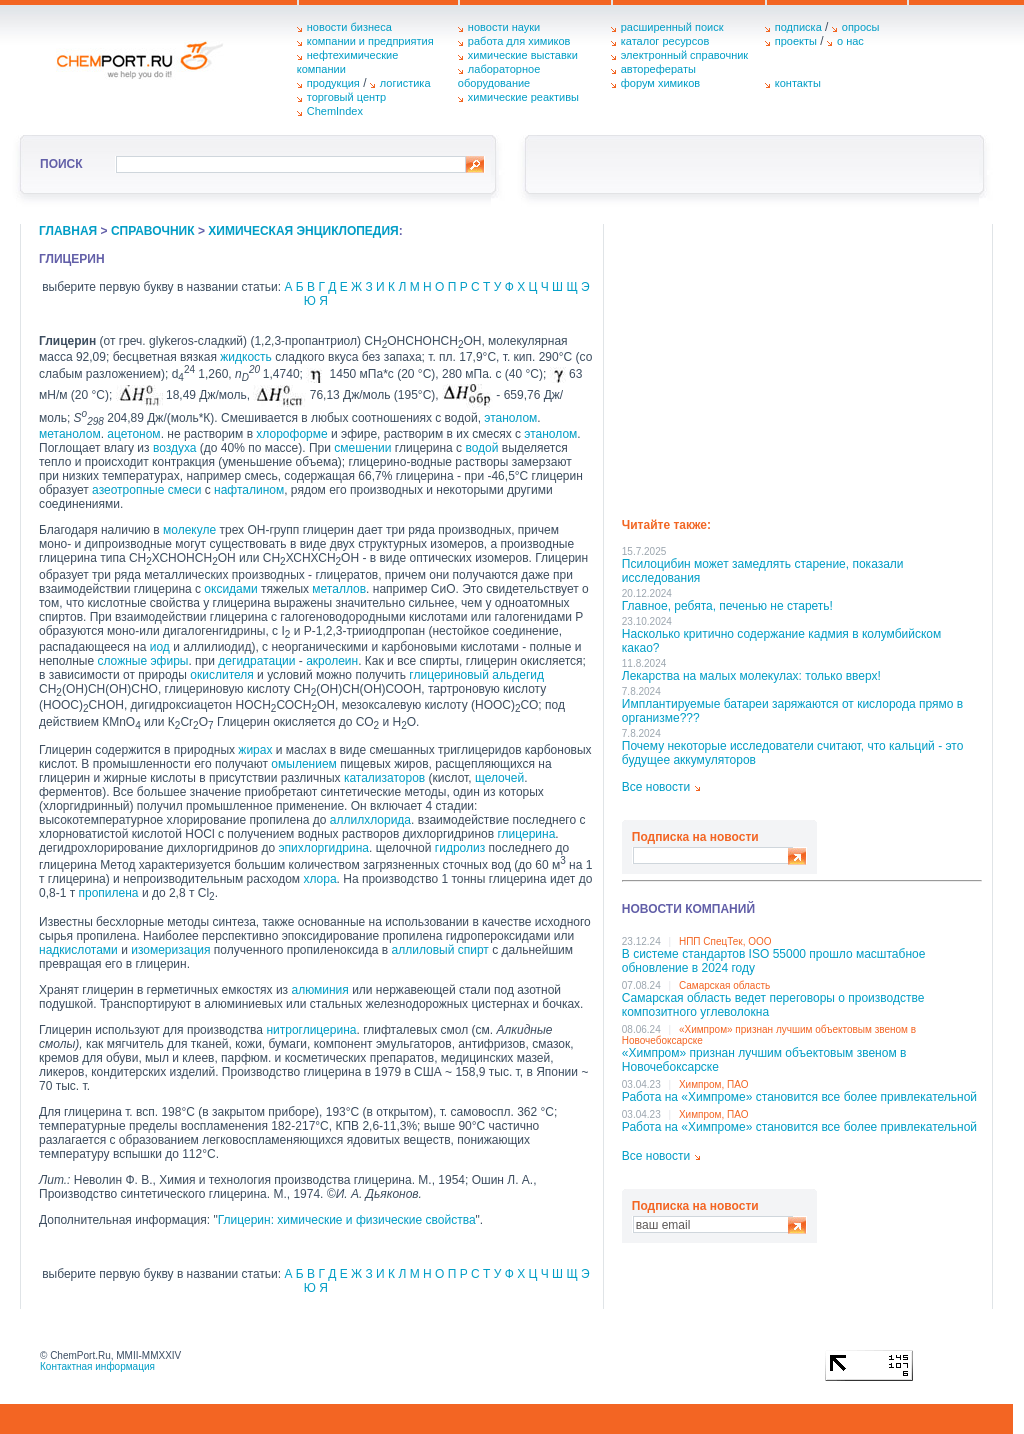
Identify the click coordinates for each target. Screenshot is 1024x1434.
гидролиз (460, 848)
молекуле (189, 530)
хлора (319, 879)
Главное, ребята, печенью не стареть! (727, 606)
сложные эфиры (142, 661)
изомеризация (170, 950)
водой (481, 448)
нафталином (249, 490)
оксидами (230, 589)
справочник (153, 231)
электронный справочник (684, 55)
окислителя (221, 675)
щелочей (499, 778)
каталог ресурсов (665, 41)
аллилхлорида (370, 820)
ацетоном (133, 434)
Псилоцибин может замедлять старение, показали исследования (763, 571)
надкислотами (78, 950)
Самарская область (724, 985)
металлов (339, 589)
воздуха (175, 448)
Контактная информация (97, 1366)
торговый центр (347, 97)
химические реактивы (523, 97)
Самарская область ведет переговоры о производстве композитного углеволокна (773, 1005)
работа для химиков (519, 41)
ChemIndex (335, 111)
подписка (798, 27)
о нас (850, 41)
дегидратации (256, 661)
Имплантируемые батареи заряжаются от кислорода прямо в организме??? (792, 711)
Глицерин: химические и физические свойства (347, 1220)
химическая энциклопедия (303, 231)
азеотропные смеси (146, 490)
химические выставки (523, 55)
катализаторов (384, 778)
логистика (405, 83)
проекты (796, 41)
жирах (255, 750)
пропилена (109, 893)
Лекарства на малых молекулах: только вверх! (751, 676)
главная (68, 231)
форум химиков (660, 83)
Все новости (656, 787)
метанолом (70, 434)
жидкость (246, 357)
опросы (861, 27)
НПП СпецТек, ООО (725, 941)
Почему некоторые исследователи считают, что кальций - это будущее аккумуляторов (793, 753)
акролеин (332, 661)
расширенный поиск (672, 27)
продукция (333, 83)
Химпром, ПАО (714, 1084)
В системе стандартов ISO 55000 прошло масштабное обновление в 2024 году (774, 961)
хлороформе (291, 434)
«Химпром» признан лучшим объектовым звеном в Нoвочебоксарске (764, 1060)
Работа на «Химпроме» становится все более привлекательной (799, 1097)
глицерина (526, 834)
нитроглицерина (311, 1030)
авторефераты (658, 69)
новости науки (504, 27)
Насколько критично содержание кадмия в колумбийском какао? (781, 641)
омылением (303, 764)
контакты (798, 83)
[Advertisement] (802, 364)
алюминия (319, 990)
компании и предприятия (370, 41)
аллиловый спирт (440, 950)
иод (160, 647)
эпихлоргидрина (323, 848)
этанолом (510, 418)
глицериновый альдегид (476, 675)
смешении (362, 448)
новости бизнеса (349, 27)
